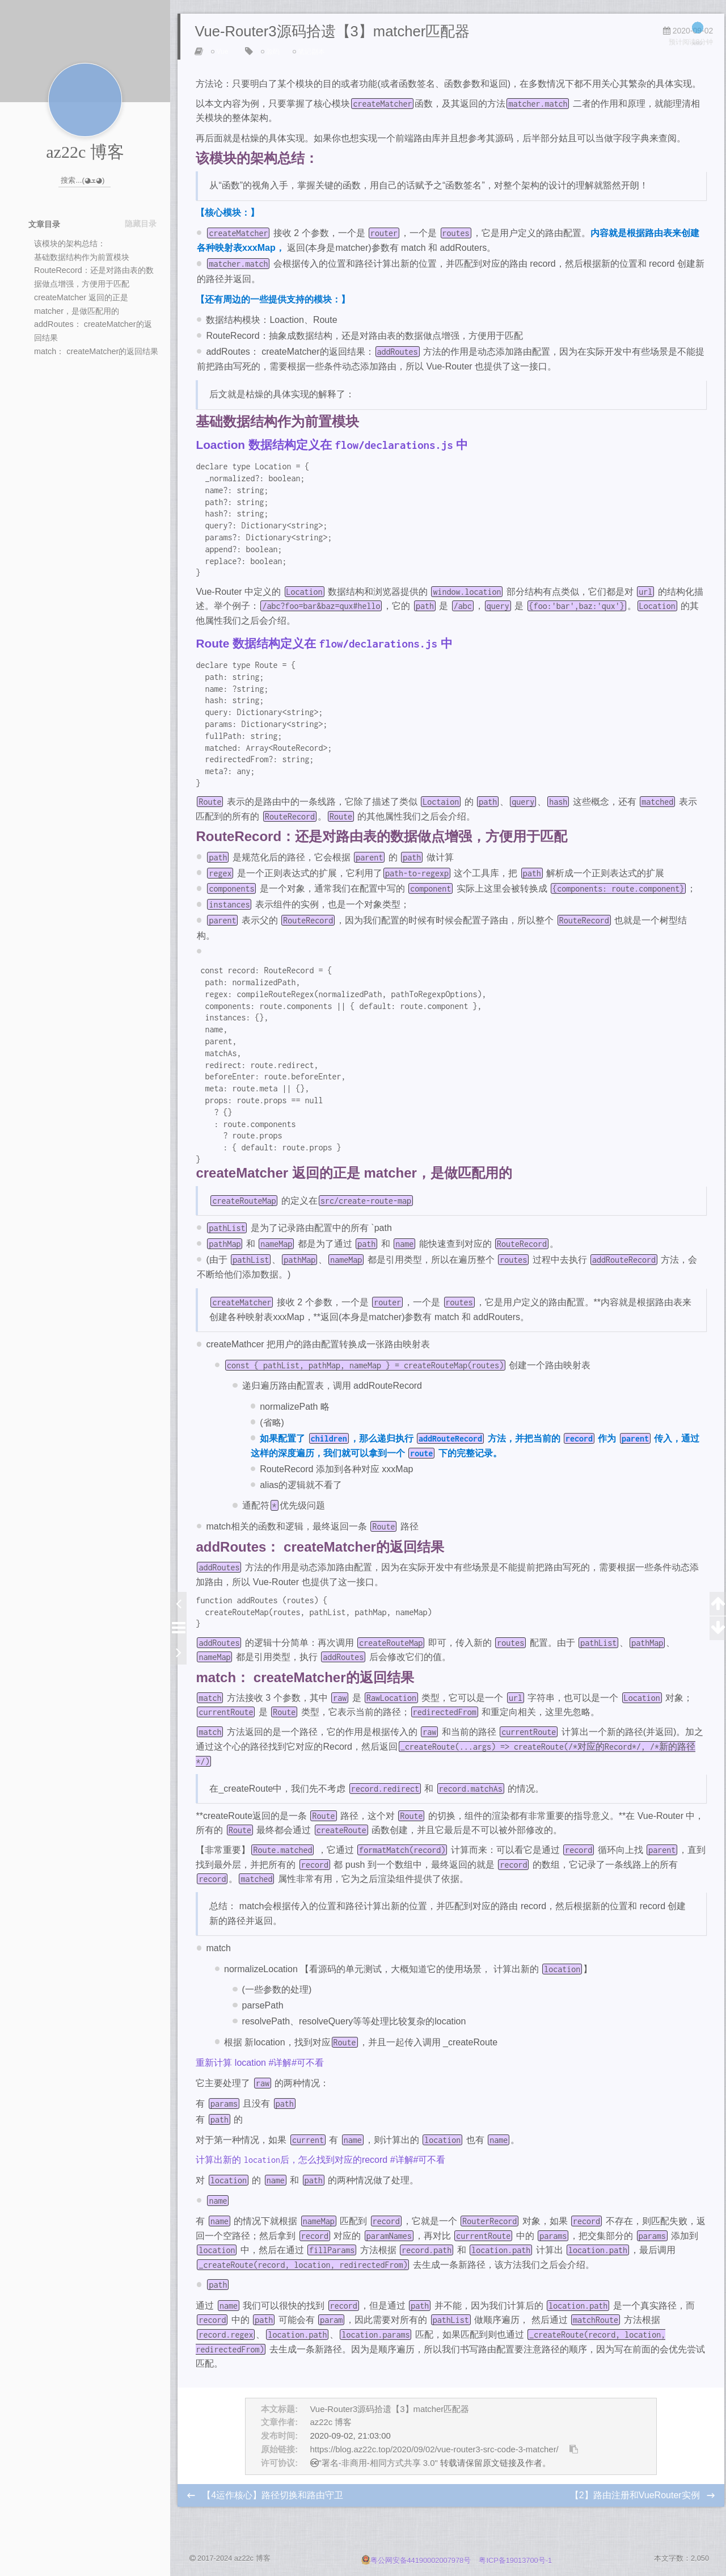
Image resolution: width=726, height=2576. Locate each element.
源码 (274, 55)
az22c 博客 (331, 2426)
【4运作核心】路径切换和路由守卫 (273, 2498)
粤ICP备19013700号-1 (515, 2561)
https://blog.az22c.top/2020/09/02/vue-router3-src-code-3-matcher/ (434, 2452)
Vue (223, 55)
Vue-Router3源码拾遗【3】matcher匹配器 (390, 2412)
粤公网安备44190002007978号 (417, 2561)
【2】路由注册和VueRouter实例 (635, 2498)
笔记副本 (312, 55)
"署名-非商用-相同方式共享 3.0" (378, 2466)
